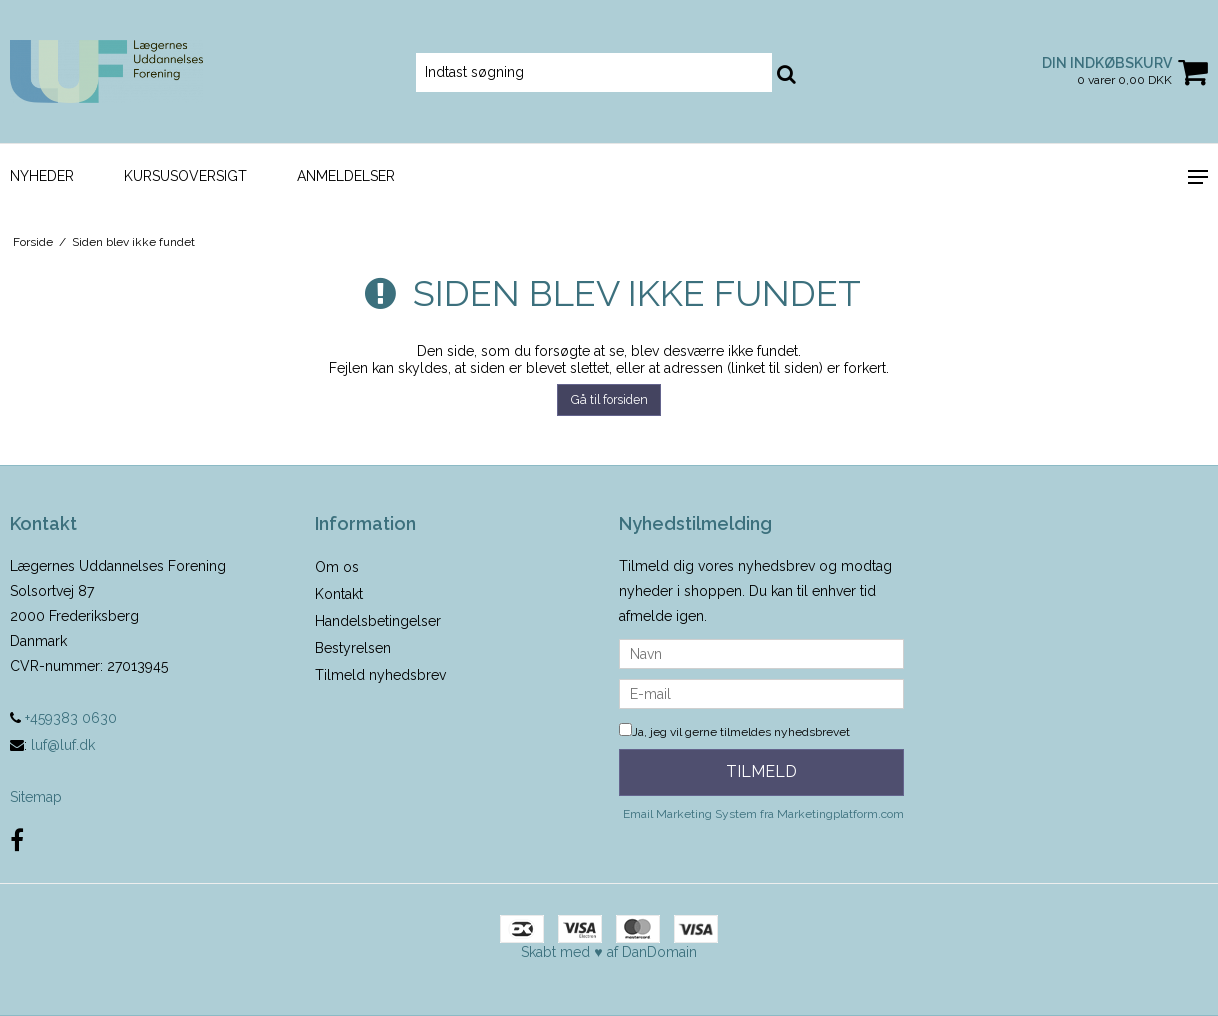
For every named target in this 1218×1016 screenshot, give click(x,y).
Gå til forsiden (609, 399)
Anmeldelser (346, 176)
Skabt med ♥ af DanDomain (608, 952)
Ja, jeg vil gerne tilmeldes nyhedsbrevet (734, 732)
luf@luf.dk (63, 745)
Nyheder (42, 176)
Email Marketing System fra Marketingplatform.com (763, 814)
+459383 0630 (63, 718)
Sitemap (36, 797)
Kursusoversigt (185, 176)
